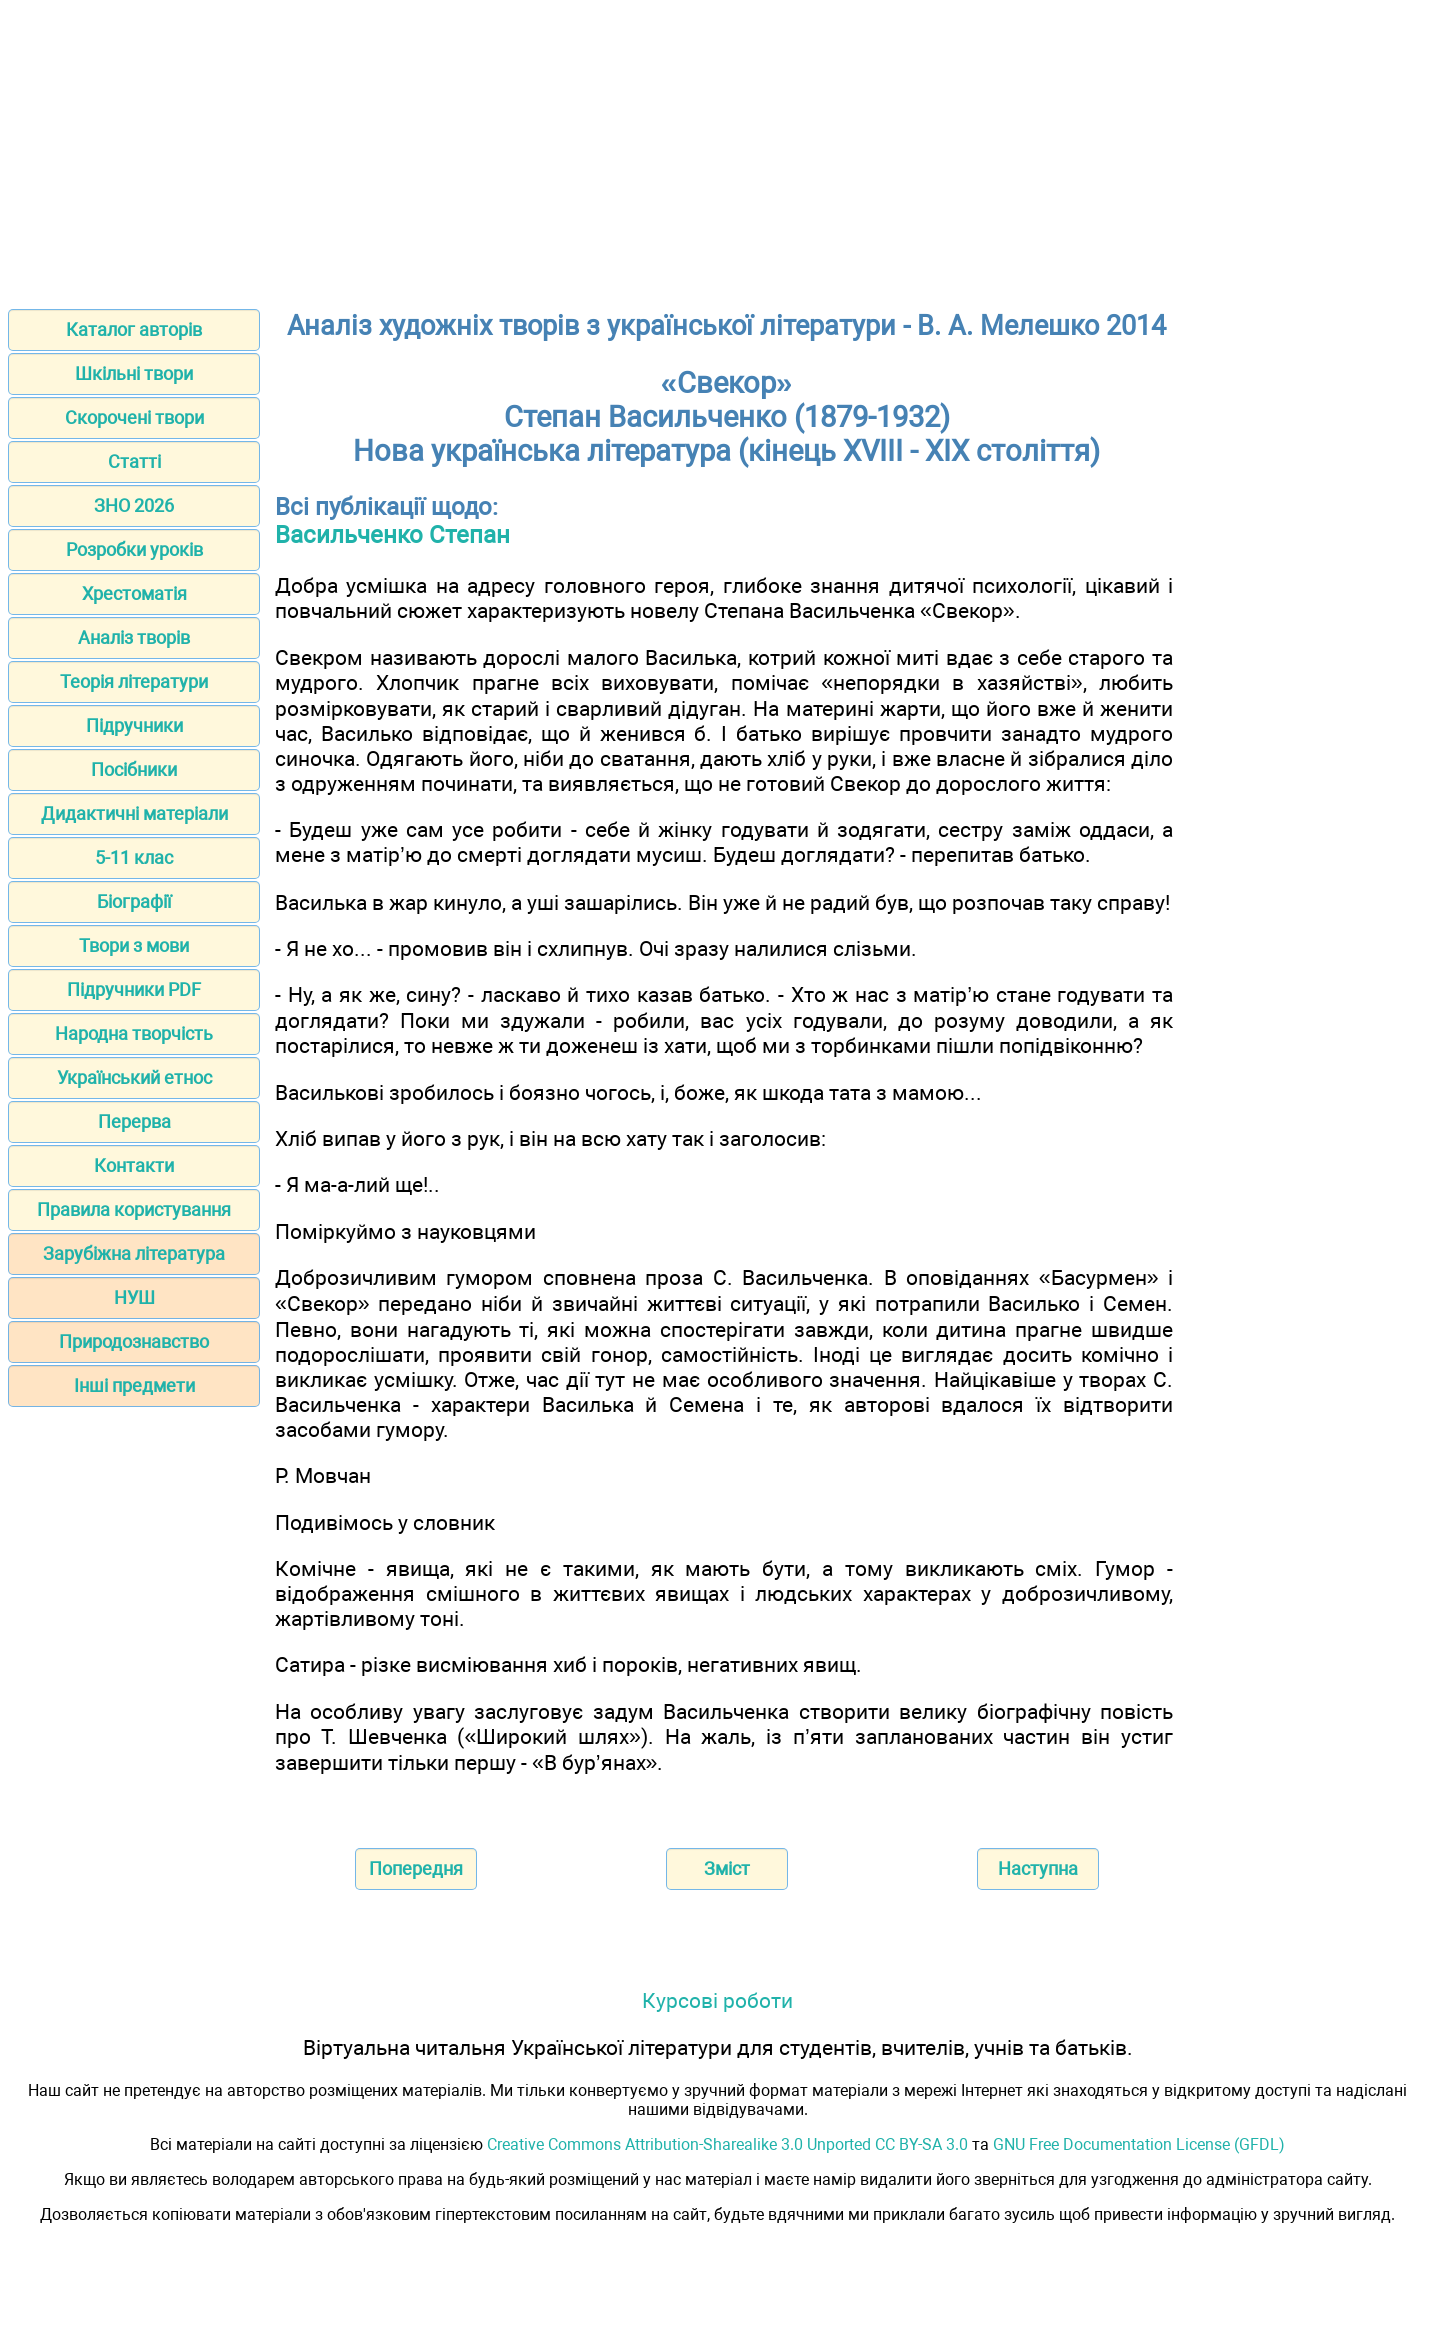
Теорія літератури (134, 681)
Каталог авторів (134, 329)
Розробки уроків (134, 549)
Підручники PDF (134, 989)
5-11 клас (134, 857)
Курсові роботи (717, 2000)
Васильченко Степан (392, 535)
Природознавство (134, 1341)
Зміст (727, 1868)
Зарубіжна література (134, 1253)
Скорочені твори (134, 417)
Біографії (134, 901)
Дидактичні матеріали (134, 813)
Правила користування (134, 1209)
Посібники (134, 769)
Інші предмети (134, 1385)
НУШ (134, 1297)
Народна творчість (134, 1033)
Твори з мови (134, 945)
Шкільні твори (134, 373)
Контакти (134, 1165)
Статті (134, 461)
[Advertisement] (720, 148)
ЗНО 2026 (134, 505)
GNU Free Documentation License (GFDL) (1139, 2144)
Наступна (1038, 1868)
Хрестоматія (134, 593)
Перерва (134, 1121)
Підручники (134, 725)
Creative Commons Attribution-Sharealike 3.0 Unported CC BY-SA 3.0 (727, 2144)
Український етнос (134, 1077)
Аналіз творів (134, 637)
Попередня (416, 1868)
